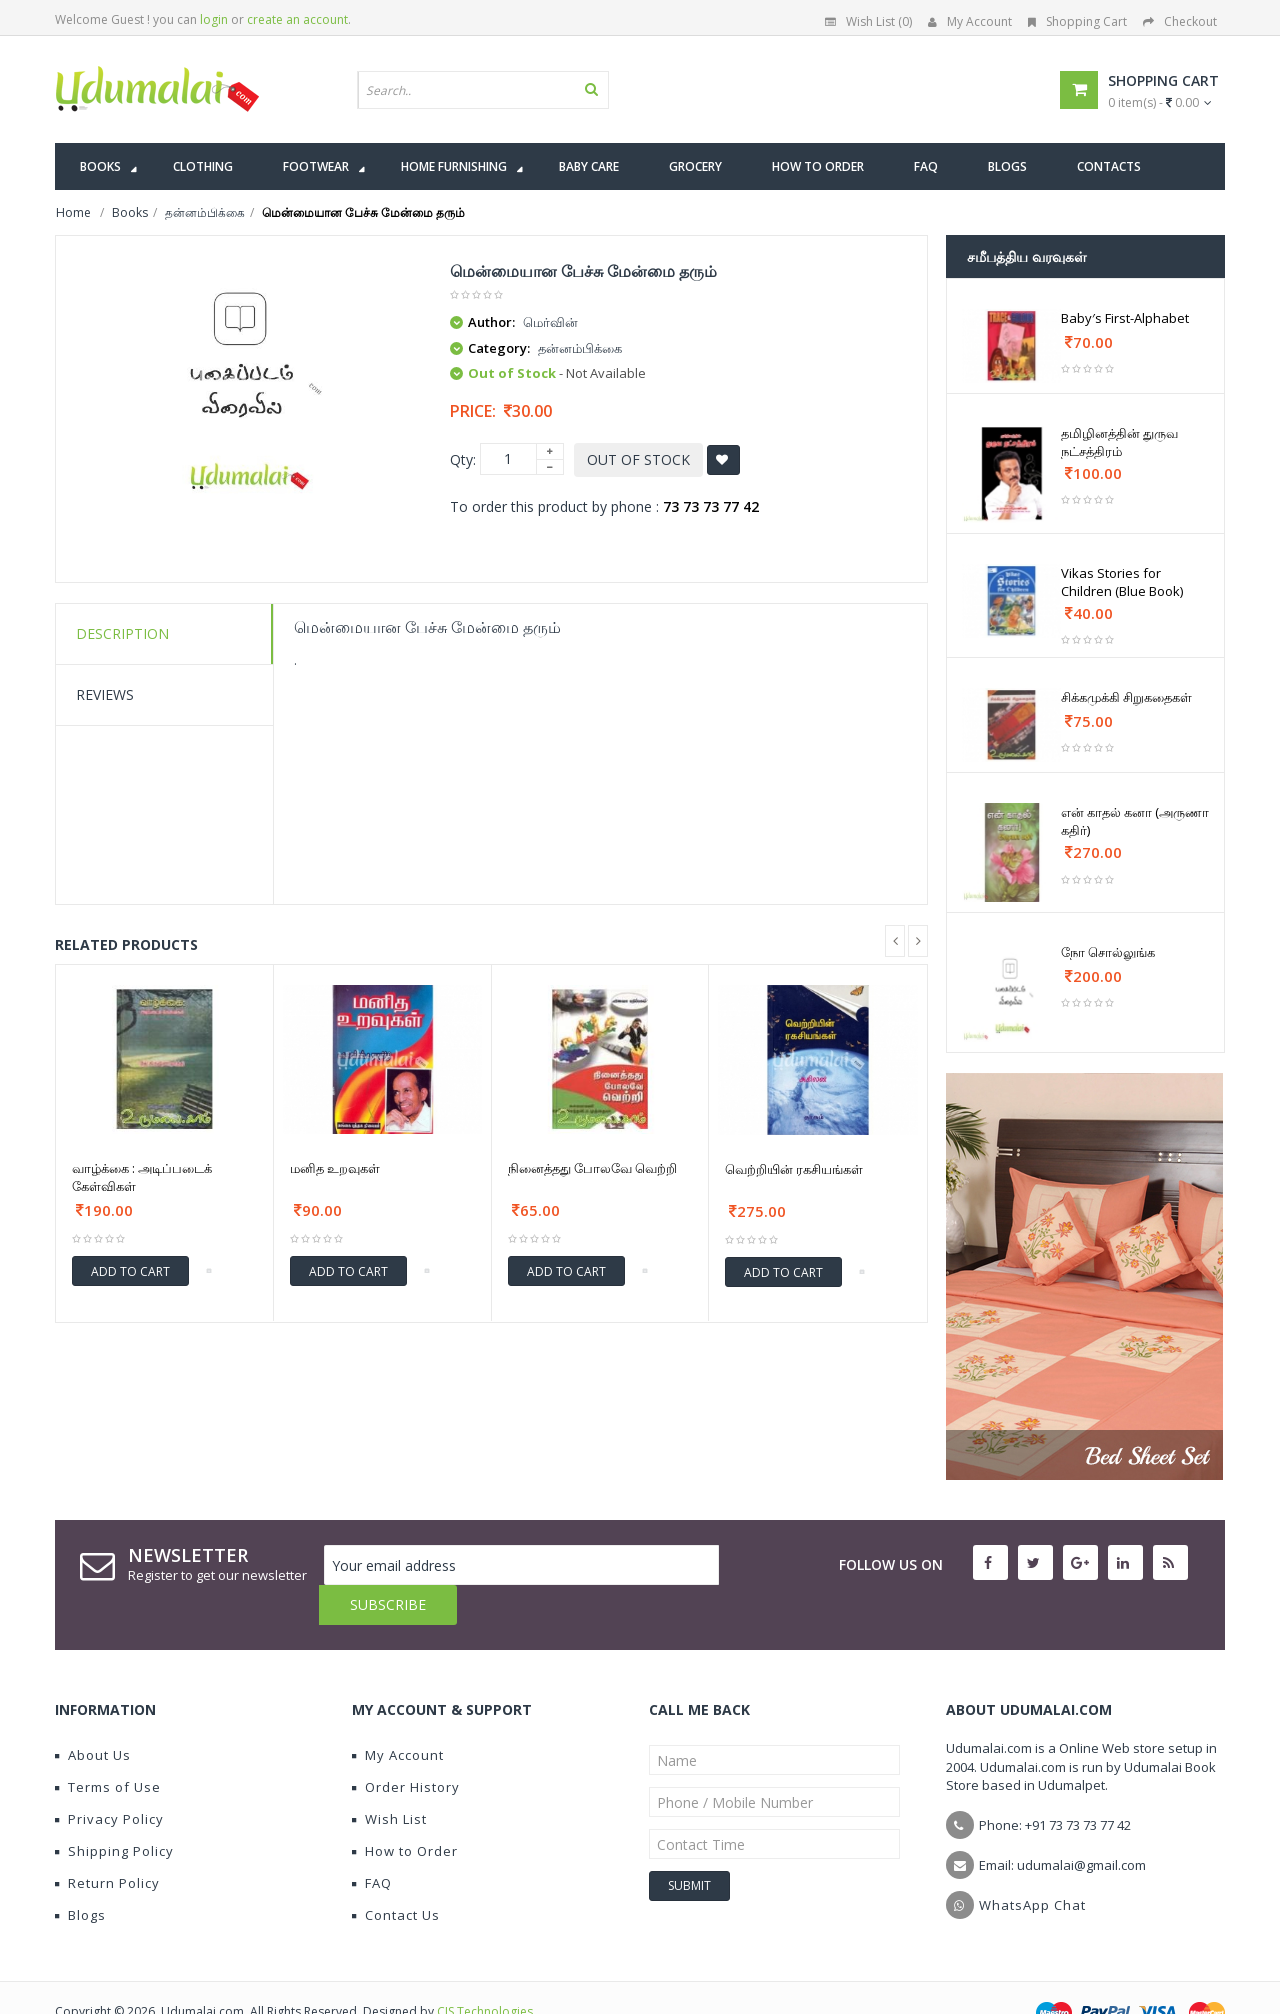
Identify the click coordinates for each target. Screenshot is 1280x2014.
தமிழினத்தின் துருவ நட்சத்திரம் (1119, 442)
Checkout (1180, 21)
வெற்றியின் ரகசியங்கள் (794, 1169)
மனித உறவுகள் (335, 1168)
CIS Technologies (485, 1971)
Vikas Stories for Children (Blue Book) (1122, 582)
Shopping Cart (1077, 21)
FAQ (372, 1843)
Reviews (105, 694)
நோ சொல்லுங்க (1108, 952)
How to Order (405, 1811)
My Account (970, 21)
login (214, 19)
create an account (297, 19)
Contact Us (396, 1875)
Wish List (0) (868, 21)
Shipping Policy (114, 1811)
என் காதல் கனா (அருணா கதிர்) (1135, 821)
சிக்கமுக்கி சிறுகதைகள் (1126, 697)
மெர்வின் (550, 322)
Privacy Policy (109, 1779)
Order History (406, 1747)
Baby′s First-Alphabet (1125, 318)
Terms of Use (108, 1747)
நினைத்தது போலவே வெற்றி (592, 1168)
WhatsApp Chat (1032, 1865)
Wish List (389, 1779)
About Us (93, 1715)
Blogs (80, 1875)
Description (122, 633)
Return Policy (107, 1843)
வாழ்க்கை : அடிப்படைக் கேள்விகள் (142, 1177)
